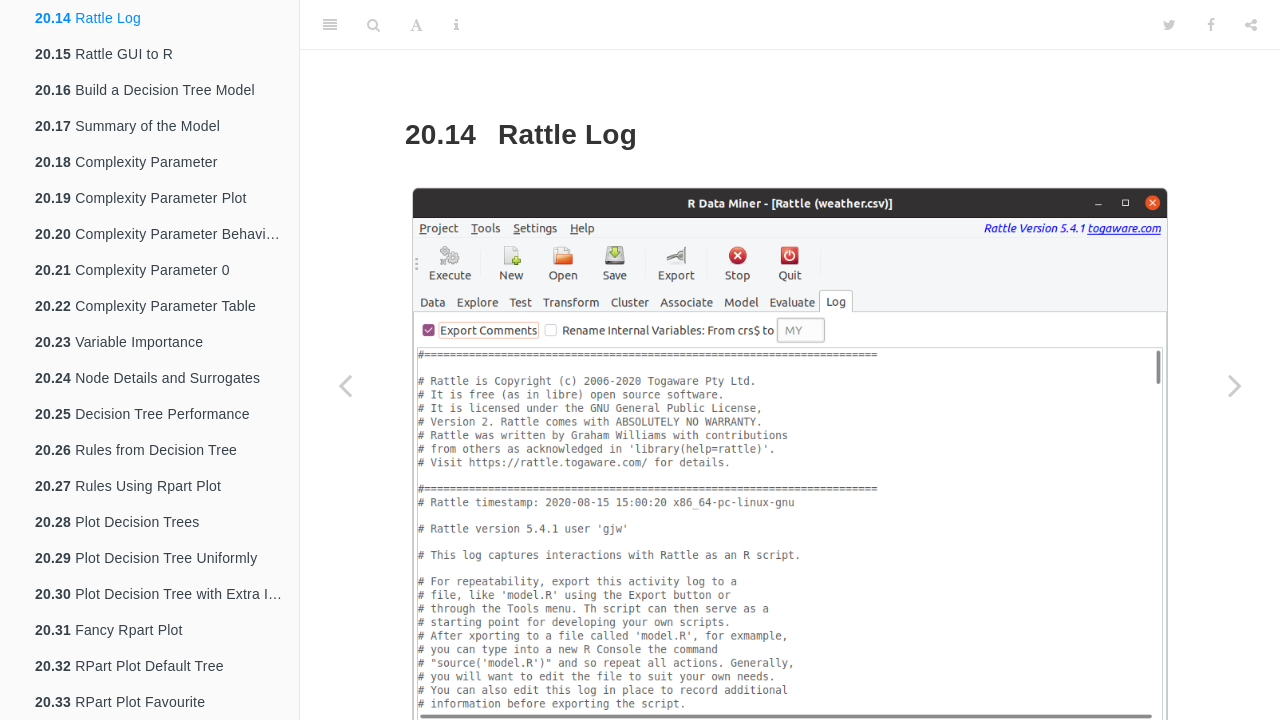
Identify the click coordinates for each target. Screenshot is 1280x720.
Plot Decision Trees (117, 522)
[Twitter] (1169, 25)
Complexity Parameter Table (145, 306)
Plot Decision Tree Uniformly (146, 558)
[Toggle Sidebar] (330, 25)
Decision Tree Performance (142, 414)
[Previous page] (345, 385)
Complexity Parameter (126, 162)
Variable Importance (119, 342)
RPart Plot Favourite (120, 702)
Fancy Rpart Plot (109, 630)
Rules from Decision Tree (136, 450)
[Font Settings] (416, 25)
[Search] (373, 25)
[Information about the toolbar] (456, 25)
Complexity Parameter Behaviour (161, 234)
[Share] (1251, 25)
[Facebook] (1211, 25)
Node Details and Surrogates (147, 378)
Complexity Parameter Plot (141, 198)
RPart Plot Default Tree (129, 666)
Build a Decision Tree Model (145, 90)
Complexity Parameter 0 (132, 270)
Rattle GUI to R (104, 54)
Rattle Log (88, 18)
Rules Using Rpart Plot (128, 486)
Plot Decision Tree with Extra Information (167, 594)
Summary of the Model (127, 126)
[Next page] (1235, 385)
